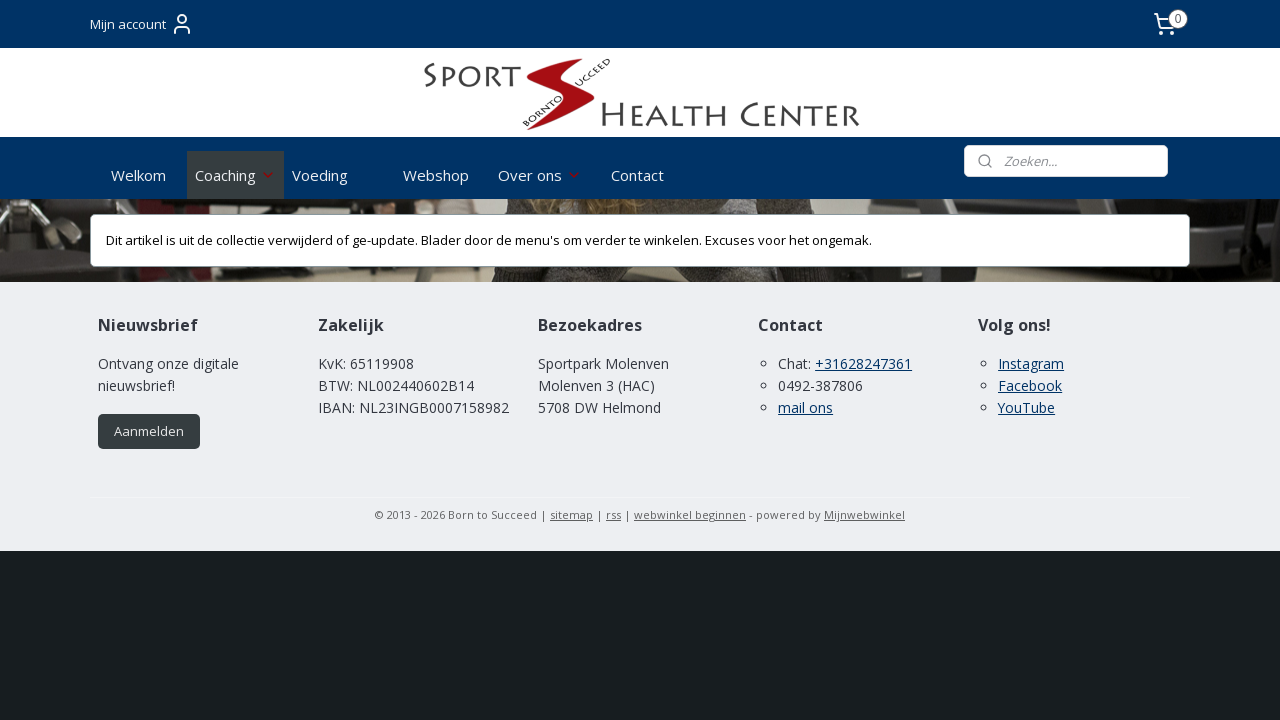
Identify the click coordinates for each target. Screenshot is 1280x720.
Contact (637, 175)
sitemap (571, 514)
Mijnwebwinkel (864, 514)
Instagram (1031, 363)
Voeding (320, 175)
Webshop (436, 175)
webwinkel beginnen (690, 514)
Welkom (138, 175)
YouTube (1026, 407)
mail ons (805, 407)
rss (613, 514)
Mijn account (142, 24)
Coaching (235, 175)
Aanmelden (149, 431)
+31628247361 (863, 363)
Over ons (540, 175)
